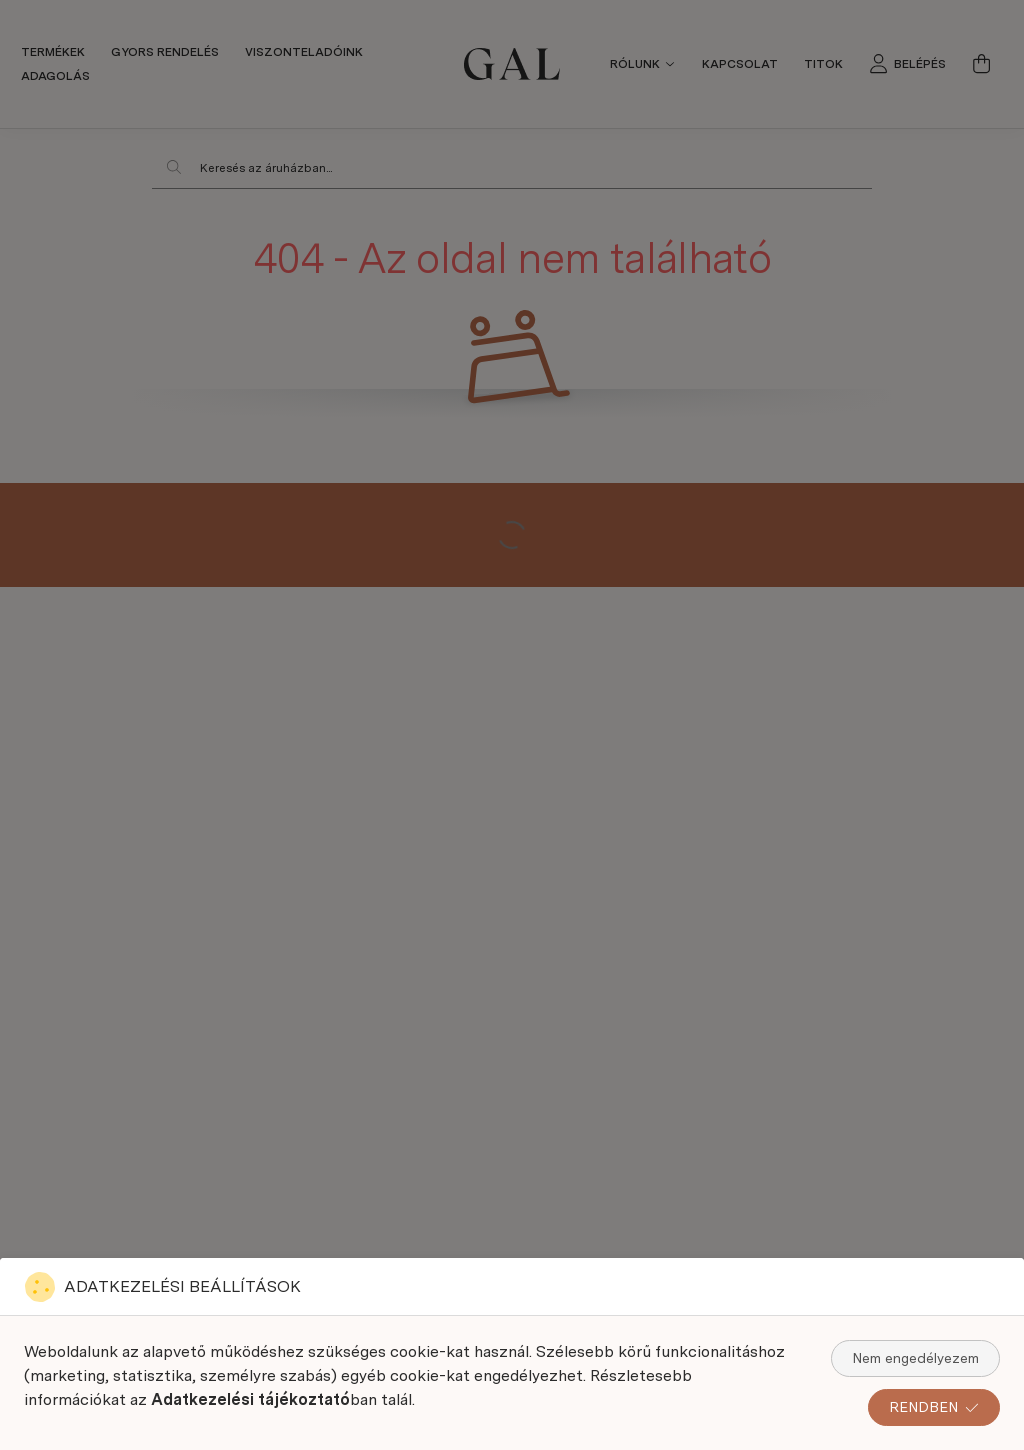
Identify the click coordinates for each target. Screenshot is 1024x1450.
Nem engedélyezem (915, 1358)
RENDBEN (934, 1407)
